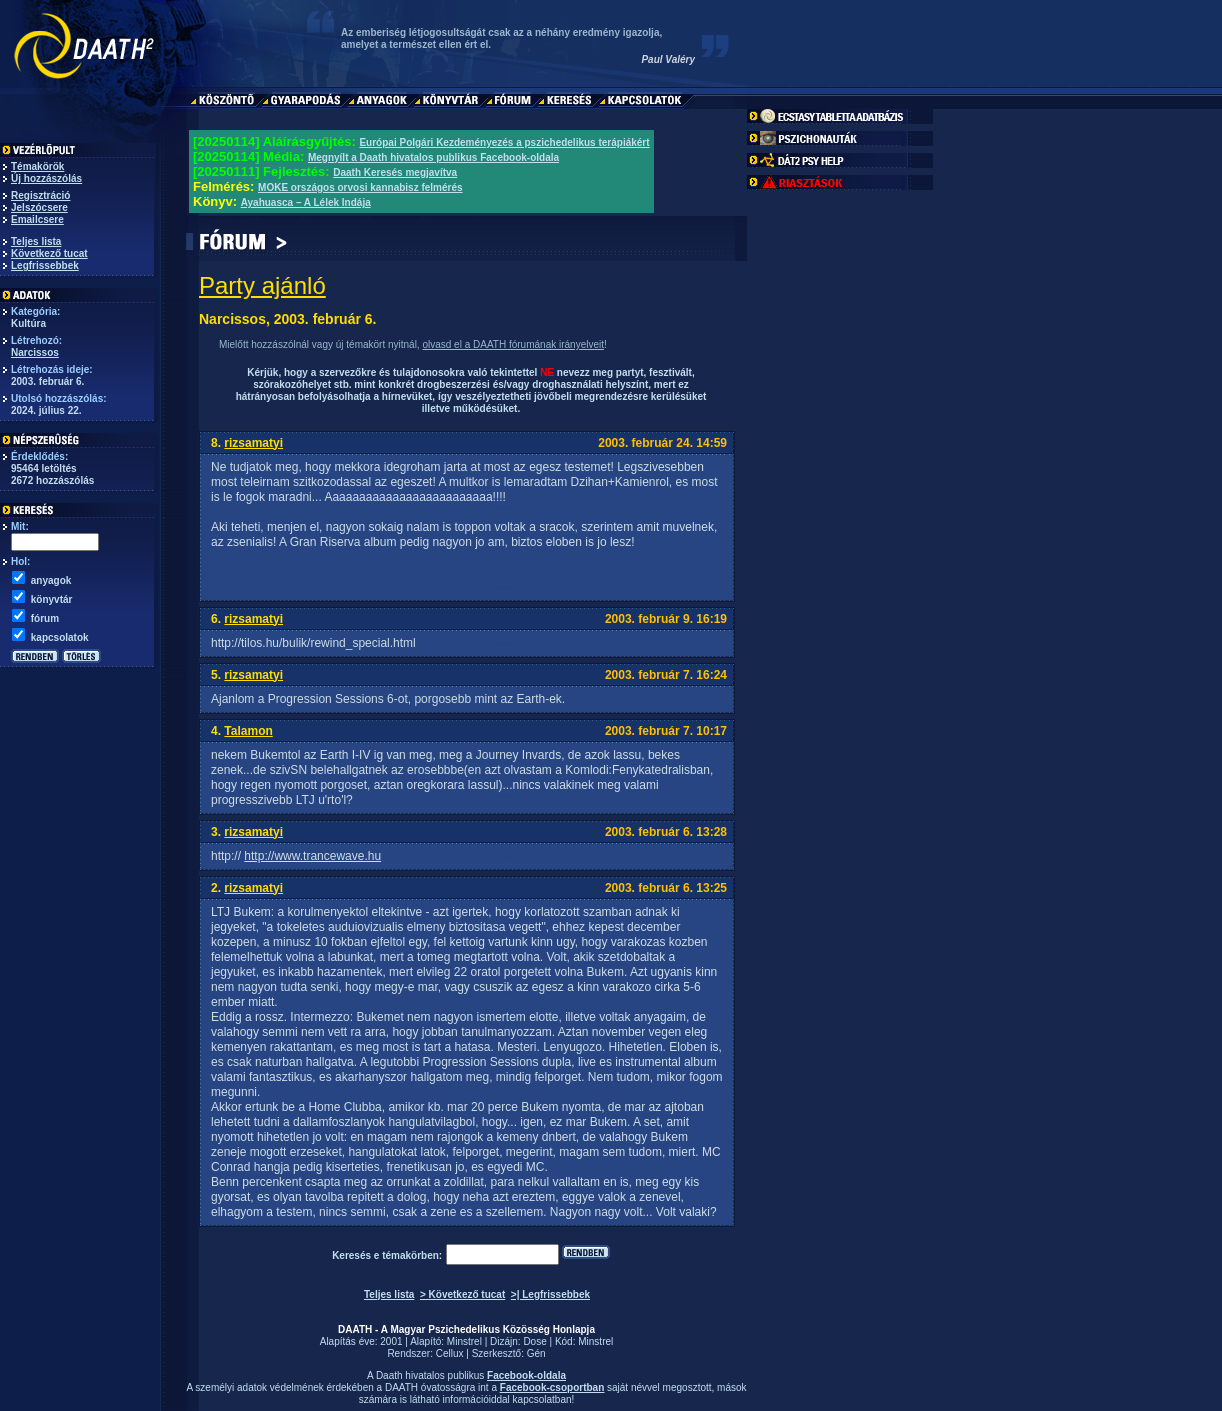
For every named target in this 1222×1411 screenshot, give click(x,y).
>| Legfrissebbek (550, 1294)
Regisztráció (40, 195)
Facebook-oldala (526, 1375)
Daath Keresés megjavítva (395, 172)
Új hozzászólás (46, 178)
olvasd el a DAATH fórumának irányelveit (513, 344)
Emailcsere (37, 219)
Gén (536, 1353)
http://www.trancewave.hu (312, 856)
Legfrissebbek (45, 265)
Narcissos (35, 352)
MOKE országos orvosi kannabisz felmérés (360, 187)
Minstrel (464, 1341)
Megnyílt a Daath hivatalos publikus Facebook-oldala (433, 157)
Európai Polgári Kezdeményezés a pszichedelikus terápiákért (504, 142)
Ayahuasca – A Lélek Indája (306, 202)
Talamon (248, 731)
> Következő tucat (462, 1294)
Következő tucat (49, 253)
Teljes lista (36, 241)
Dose (534, 1341)
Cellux (450, 1353)
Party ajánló (262, 285)
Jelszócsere (39, 207)
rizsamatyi (253, 443)
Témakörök (37, 166)
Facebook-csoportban (552, 1387)
